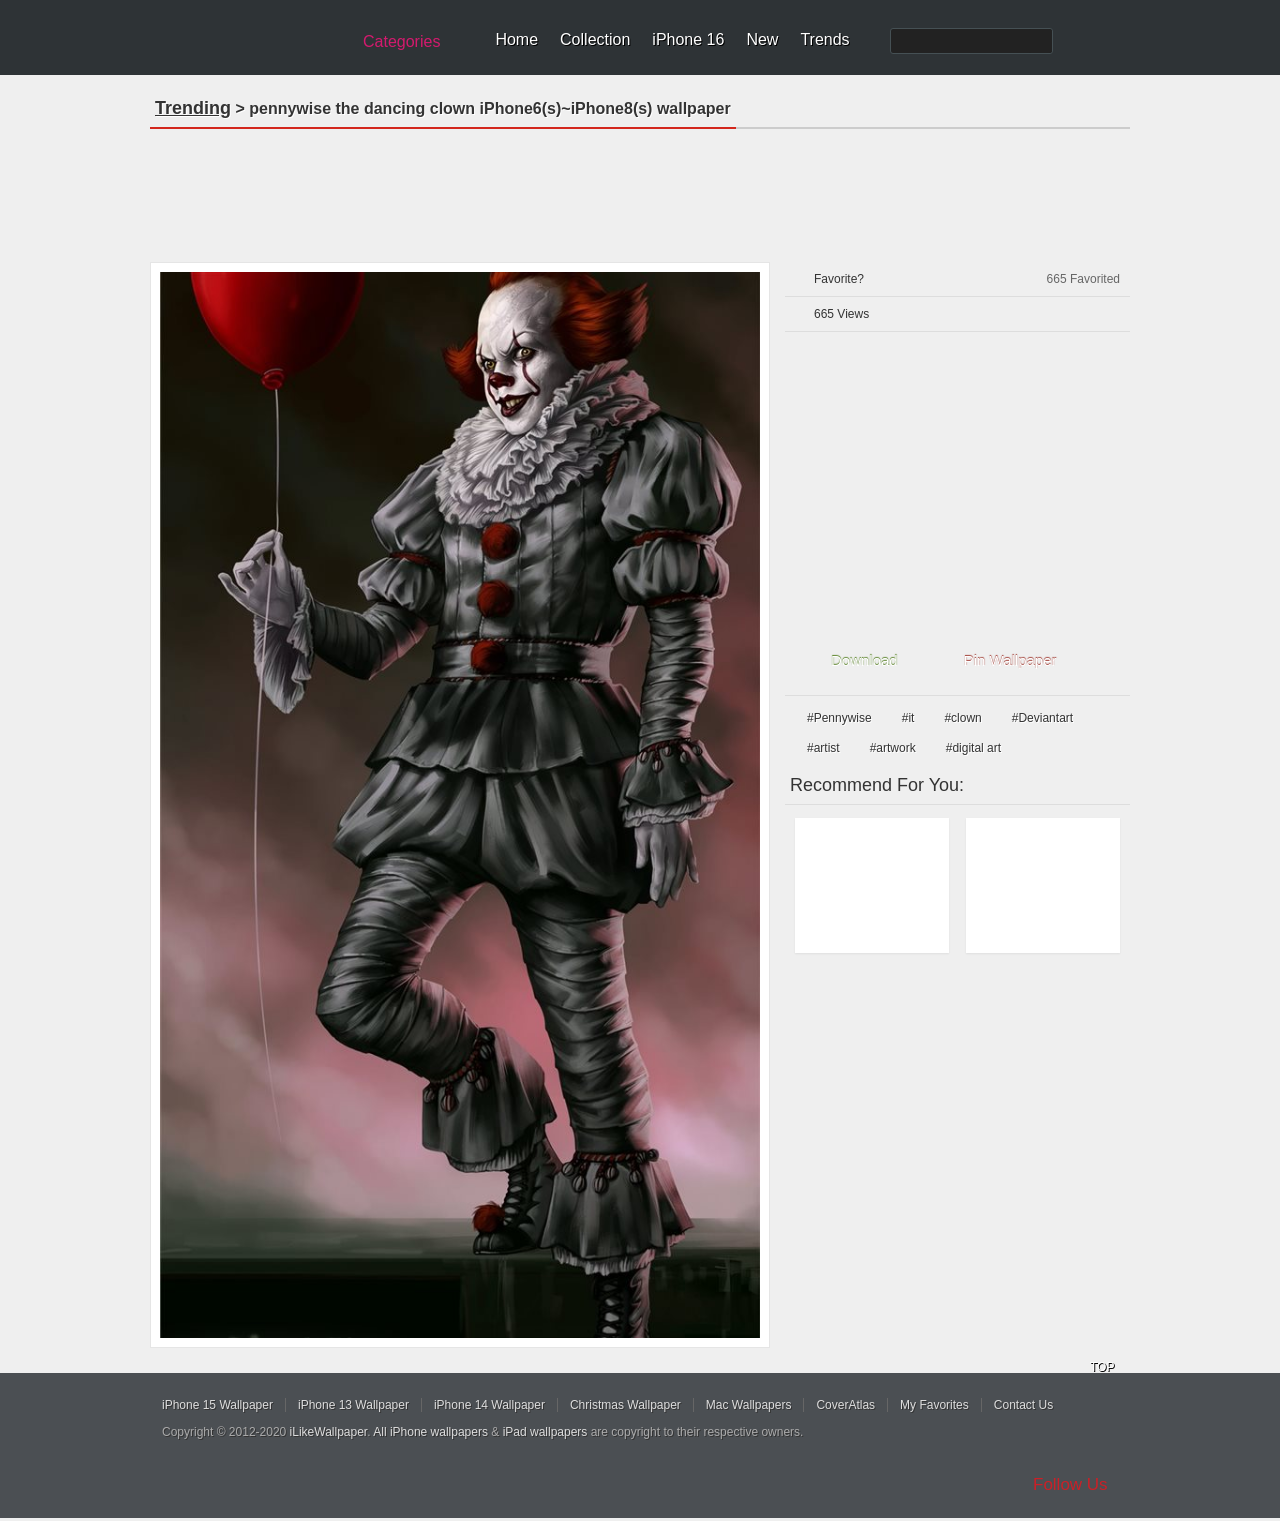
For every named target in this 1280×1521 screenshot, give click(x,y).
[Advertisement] (640, 189)
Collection (595, 39)
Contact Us (1023, 1405)
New (762, 39)
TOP (1102, 1367)
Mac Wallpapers (749, 1405)
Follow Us (1070, 1484)
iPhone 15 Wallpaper (217, 1405)
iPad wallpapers (545, 1432)
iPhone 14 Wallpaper (489, 1405)
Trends (824, 39)
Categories (401, 41)
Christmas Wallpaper (625, 1405)
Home (516, 39)
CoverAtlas (845, 1405)
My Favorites (934, 1405)
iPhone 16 (688, 39)
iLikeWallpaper (329, 1432)
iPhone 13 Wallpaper (353, 1405)
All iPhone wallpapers (430, 1432)
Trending (193, 108)
